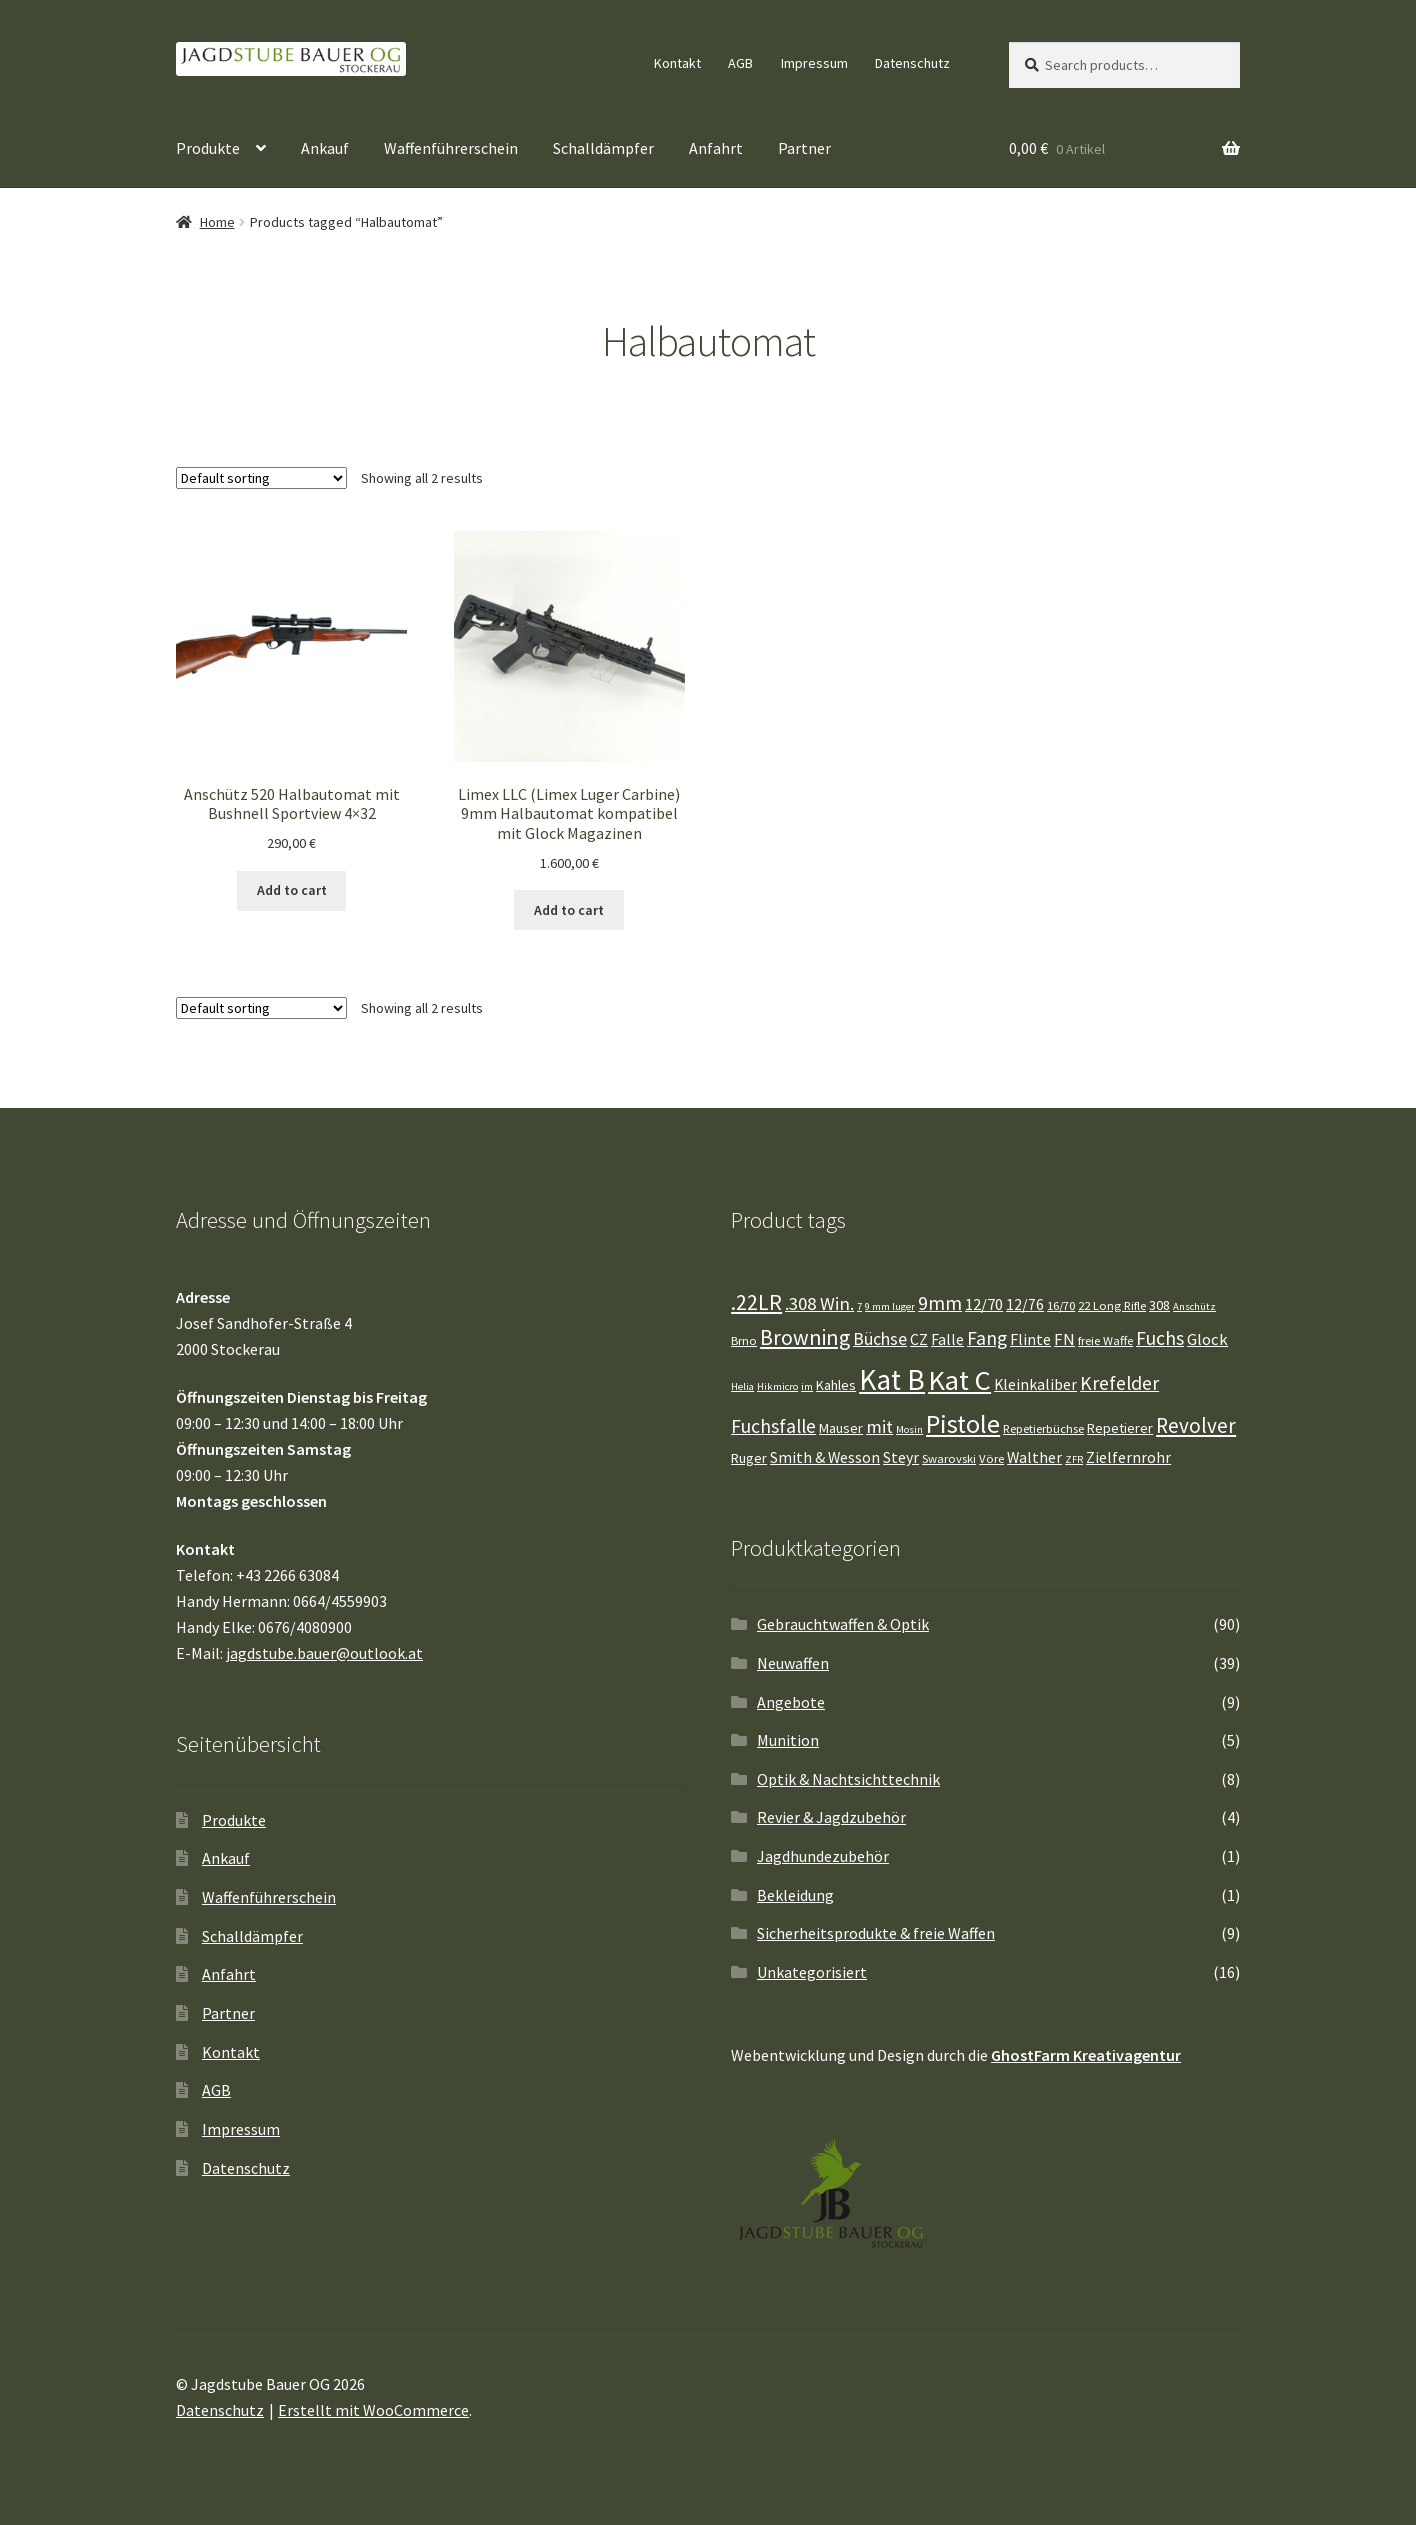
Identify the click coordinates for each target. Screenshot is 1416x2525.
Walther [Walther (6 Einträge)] (1034, 1457)
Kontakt (677, 63)
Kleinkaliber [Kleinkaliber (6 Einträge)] (1035, 1384)
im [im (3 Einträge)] (807, 1386)
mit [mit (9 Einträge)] (879, 1426)
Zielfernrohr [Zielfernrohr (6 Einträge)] (1128, 1457)
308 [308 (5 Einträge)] (1159, 1305)
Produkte (208, 148)
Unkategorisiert (812, 1972)
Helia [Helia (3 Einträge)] (742, 1386)
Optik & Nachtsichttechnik (848, 1779)
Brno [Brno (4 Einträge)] (744, 1340)
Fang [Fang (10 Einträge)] (987, 1338)
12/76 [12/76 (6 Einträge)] (1025, 1304)
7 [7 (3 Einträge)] (859, 1306)
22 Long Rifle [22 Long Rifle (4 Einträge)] (1112, 1305)
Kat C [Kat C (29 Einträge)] (959, 1380)
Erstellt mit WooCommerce (373, 2410)
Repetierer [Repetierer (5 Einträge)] (1120, 1428)
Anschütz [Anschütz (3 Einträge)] (1194, 1306)
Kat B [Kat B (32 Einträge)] (892, 1379)
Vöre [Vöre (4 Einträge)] (991, 1458)
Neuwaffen (793, 1663)
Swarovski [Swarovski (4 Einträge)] (949, 1458)
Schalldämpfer (603, 148)
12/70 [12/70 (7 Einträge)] (984, 1304)
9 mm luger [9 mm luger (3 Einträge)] (890, 1306)
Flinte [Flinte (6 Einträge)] (1030, 1339)
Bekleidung (795, 1895)
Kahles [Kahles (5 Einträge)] (836, 1385)
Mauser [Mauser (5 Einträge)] (841, 1428)
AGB (740, 63)
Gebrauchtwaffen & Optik (843, 1624)
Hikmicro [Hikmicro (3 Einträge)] (777, 1386)
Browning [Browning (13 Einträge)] (805, 1337)
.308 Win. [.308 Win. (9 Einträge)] (819, 1303)
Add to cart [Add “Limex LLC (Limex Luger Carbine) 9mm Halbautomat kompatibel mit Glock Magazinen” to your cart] (569, 910)
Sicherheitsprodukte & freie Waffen (876, 1933)
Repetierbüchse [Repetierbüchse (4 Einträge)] (1043, 1428)
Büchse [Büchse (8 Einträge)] (880, 1339)
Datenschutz (912, 63)
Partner (804, 148)
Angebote (791, 1702)
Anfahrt (716, 148)
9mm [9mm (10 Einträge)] (940, 1303)
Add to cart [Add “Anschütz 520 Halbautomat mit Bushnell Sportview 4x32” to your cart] (292, 890)
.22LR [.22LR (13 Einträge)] (756, 1302)
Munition (788, 1740)
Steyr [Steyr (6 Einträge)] (901, 1457)
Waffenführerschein (451, 148)
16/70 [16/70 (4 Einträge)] (1061, 1305)
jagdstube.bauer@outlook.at (324, 1653)
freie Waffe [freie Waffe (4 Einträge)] (1105, 1340)
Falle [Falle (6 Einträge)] (947, 1339)
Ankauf (325, 148)
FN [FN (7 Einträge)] (1064, 1339)
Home (217, 222)
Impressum (814, 63)
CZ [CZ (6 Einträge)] (919, 1339)
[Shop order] (261, 478)
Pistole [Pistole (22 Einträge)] (963, 1423)
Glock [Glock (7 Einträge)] (1207, 1339)
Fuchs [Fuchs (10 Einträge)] (1160, 1338)
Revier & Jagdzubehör (831, 1817)
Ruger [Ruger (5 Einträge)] (749, 1458)
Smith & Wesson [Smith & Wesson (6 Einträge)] (825, 1457)
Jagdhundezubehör (823, 1856)
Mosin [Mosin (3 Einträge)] (909, 1429)
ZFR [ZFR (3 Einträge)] (1074, 1459)
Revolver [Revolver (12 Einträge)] (1196, 1425)
